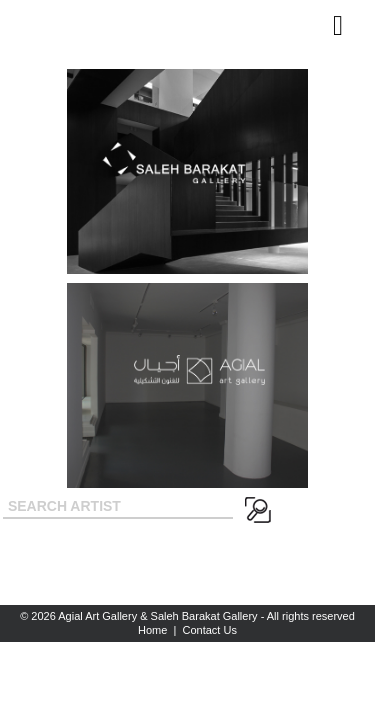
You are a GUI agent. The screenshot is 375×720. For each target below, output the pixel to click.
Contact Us (210, 630)
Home (152, 630)
